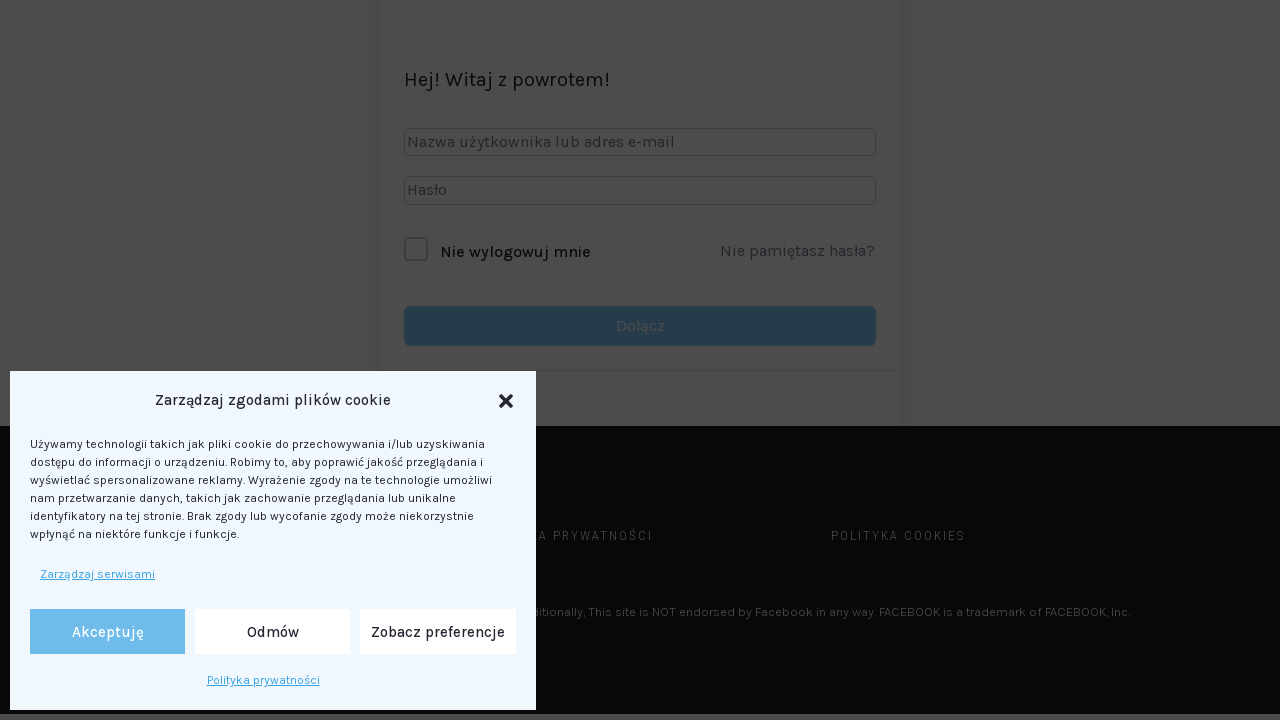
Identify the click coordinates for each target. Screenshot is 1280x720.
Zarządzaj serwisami (97, 574)
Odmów (273, 632)
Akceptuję (108, 632)
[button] (506, 401)
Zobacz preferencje (438, 632)
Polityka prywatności (263, 680)
